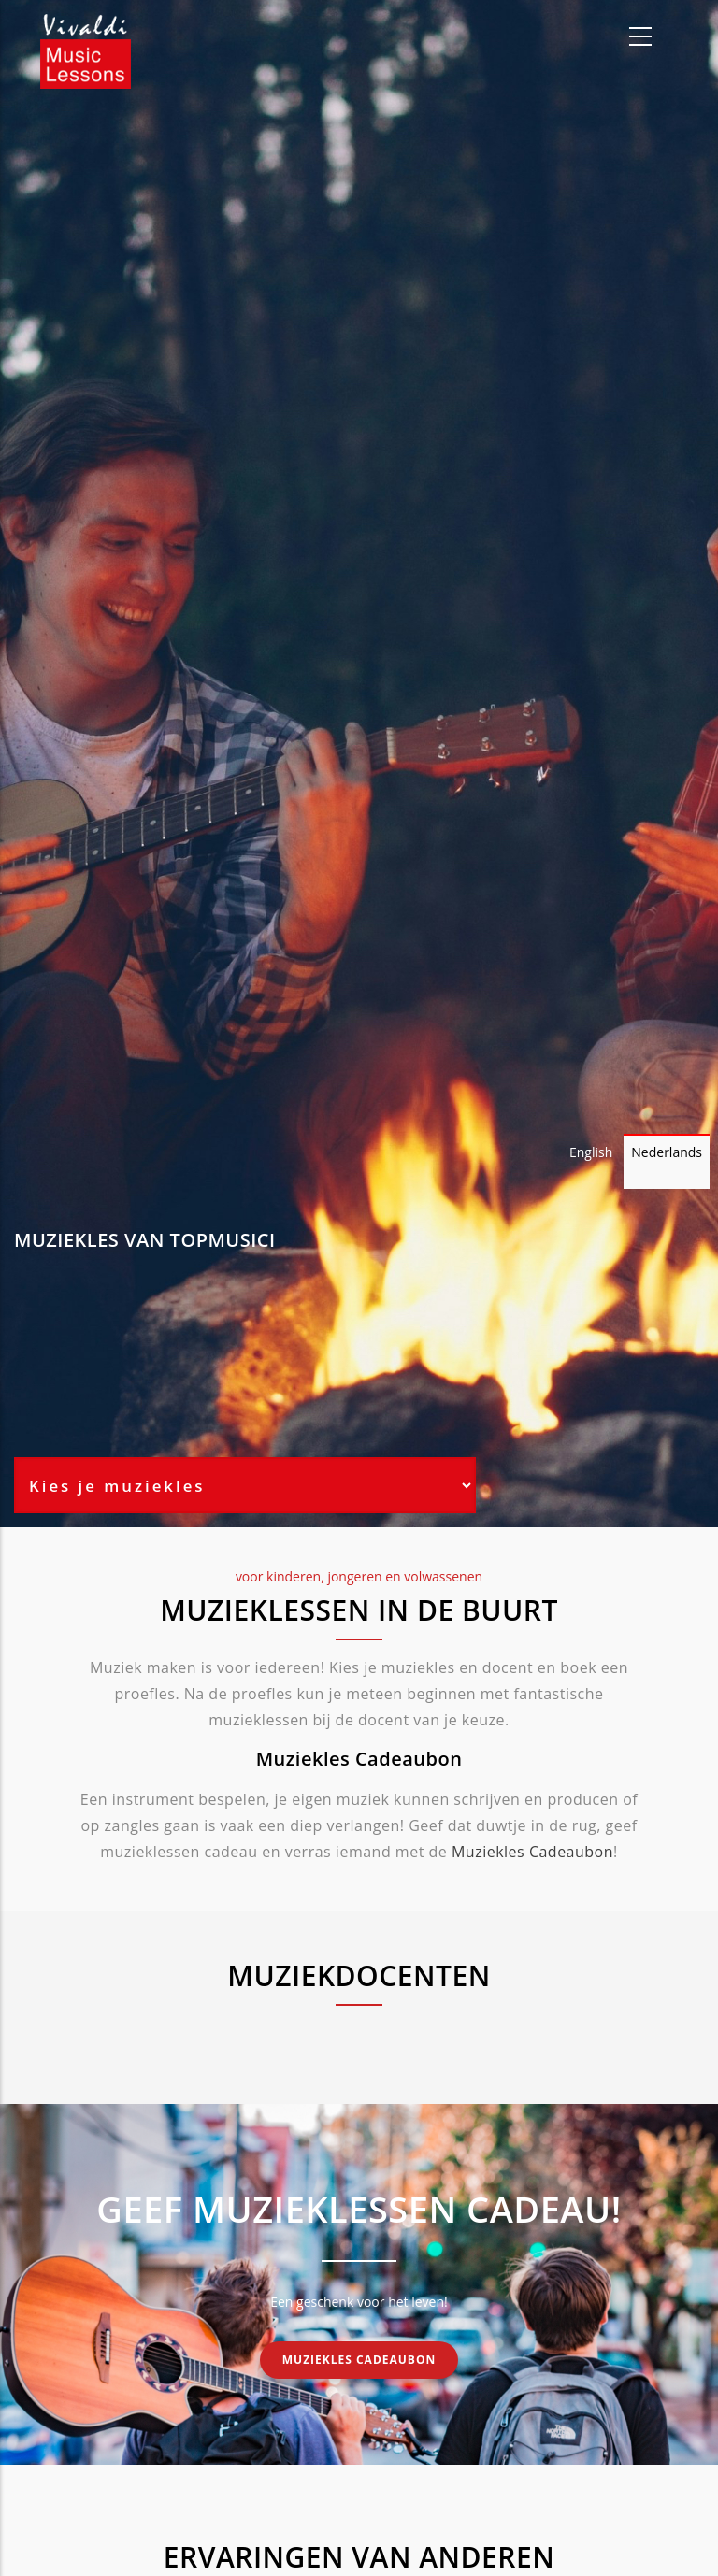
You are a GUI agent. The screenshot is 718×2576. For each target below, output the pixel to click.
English (590, 1152)
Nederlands (666, 1152)
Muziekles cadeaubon (359, 2360)
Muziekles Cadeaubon (532, 1851)
